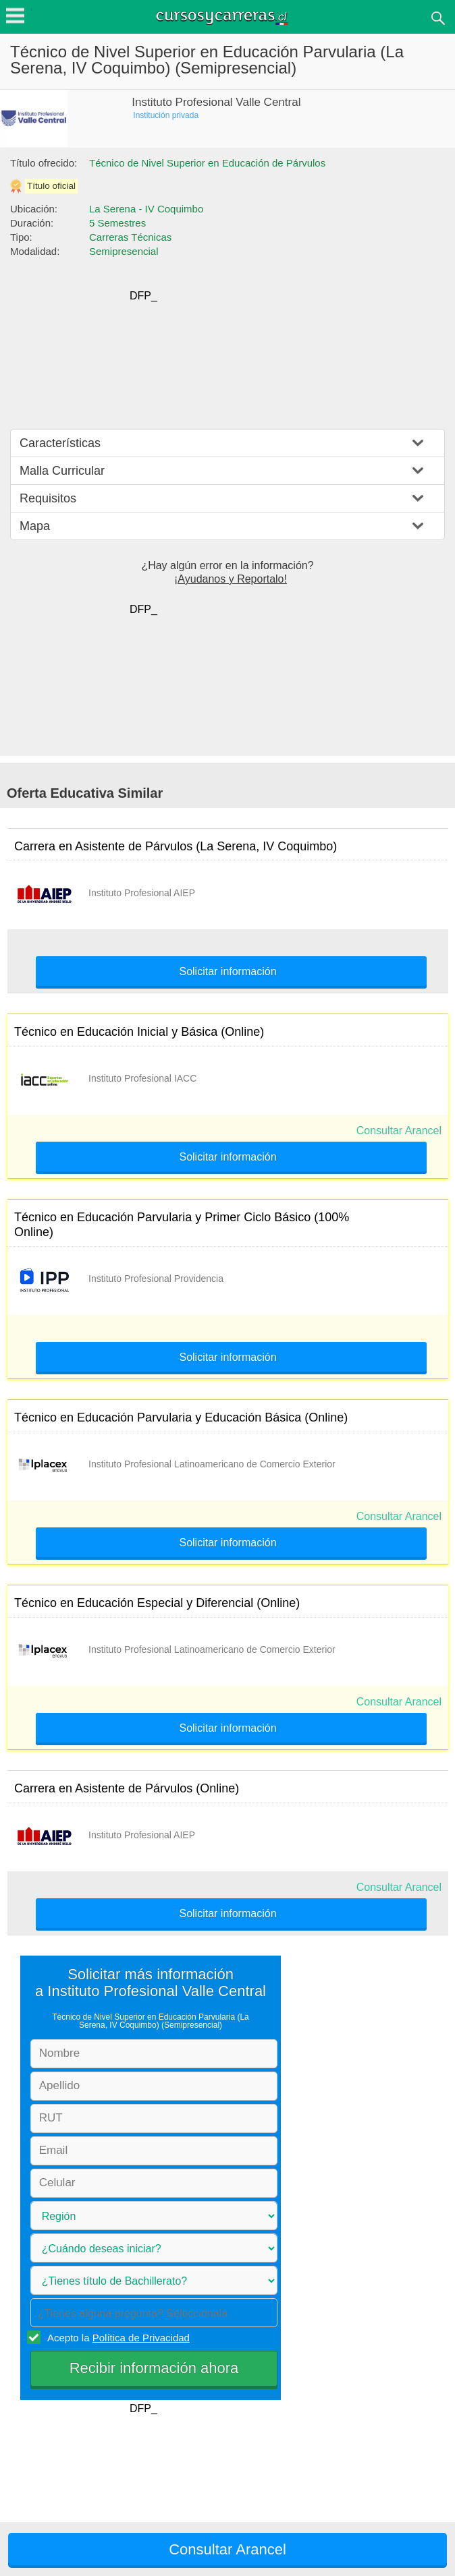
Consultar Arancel (398, 1130)
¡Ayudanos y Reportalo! (230, 579)
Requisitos (48, 498)
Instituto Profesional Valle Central (216, 102)
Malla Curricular (62, 470)
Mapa (35, 526)
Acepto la (116, 2337)
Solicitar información (227, 971)
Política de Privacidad (141, 2337)
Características (60, 443)
